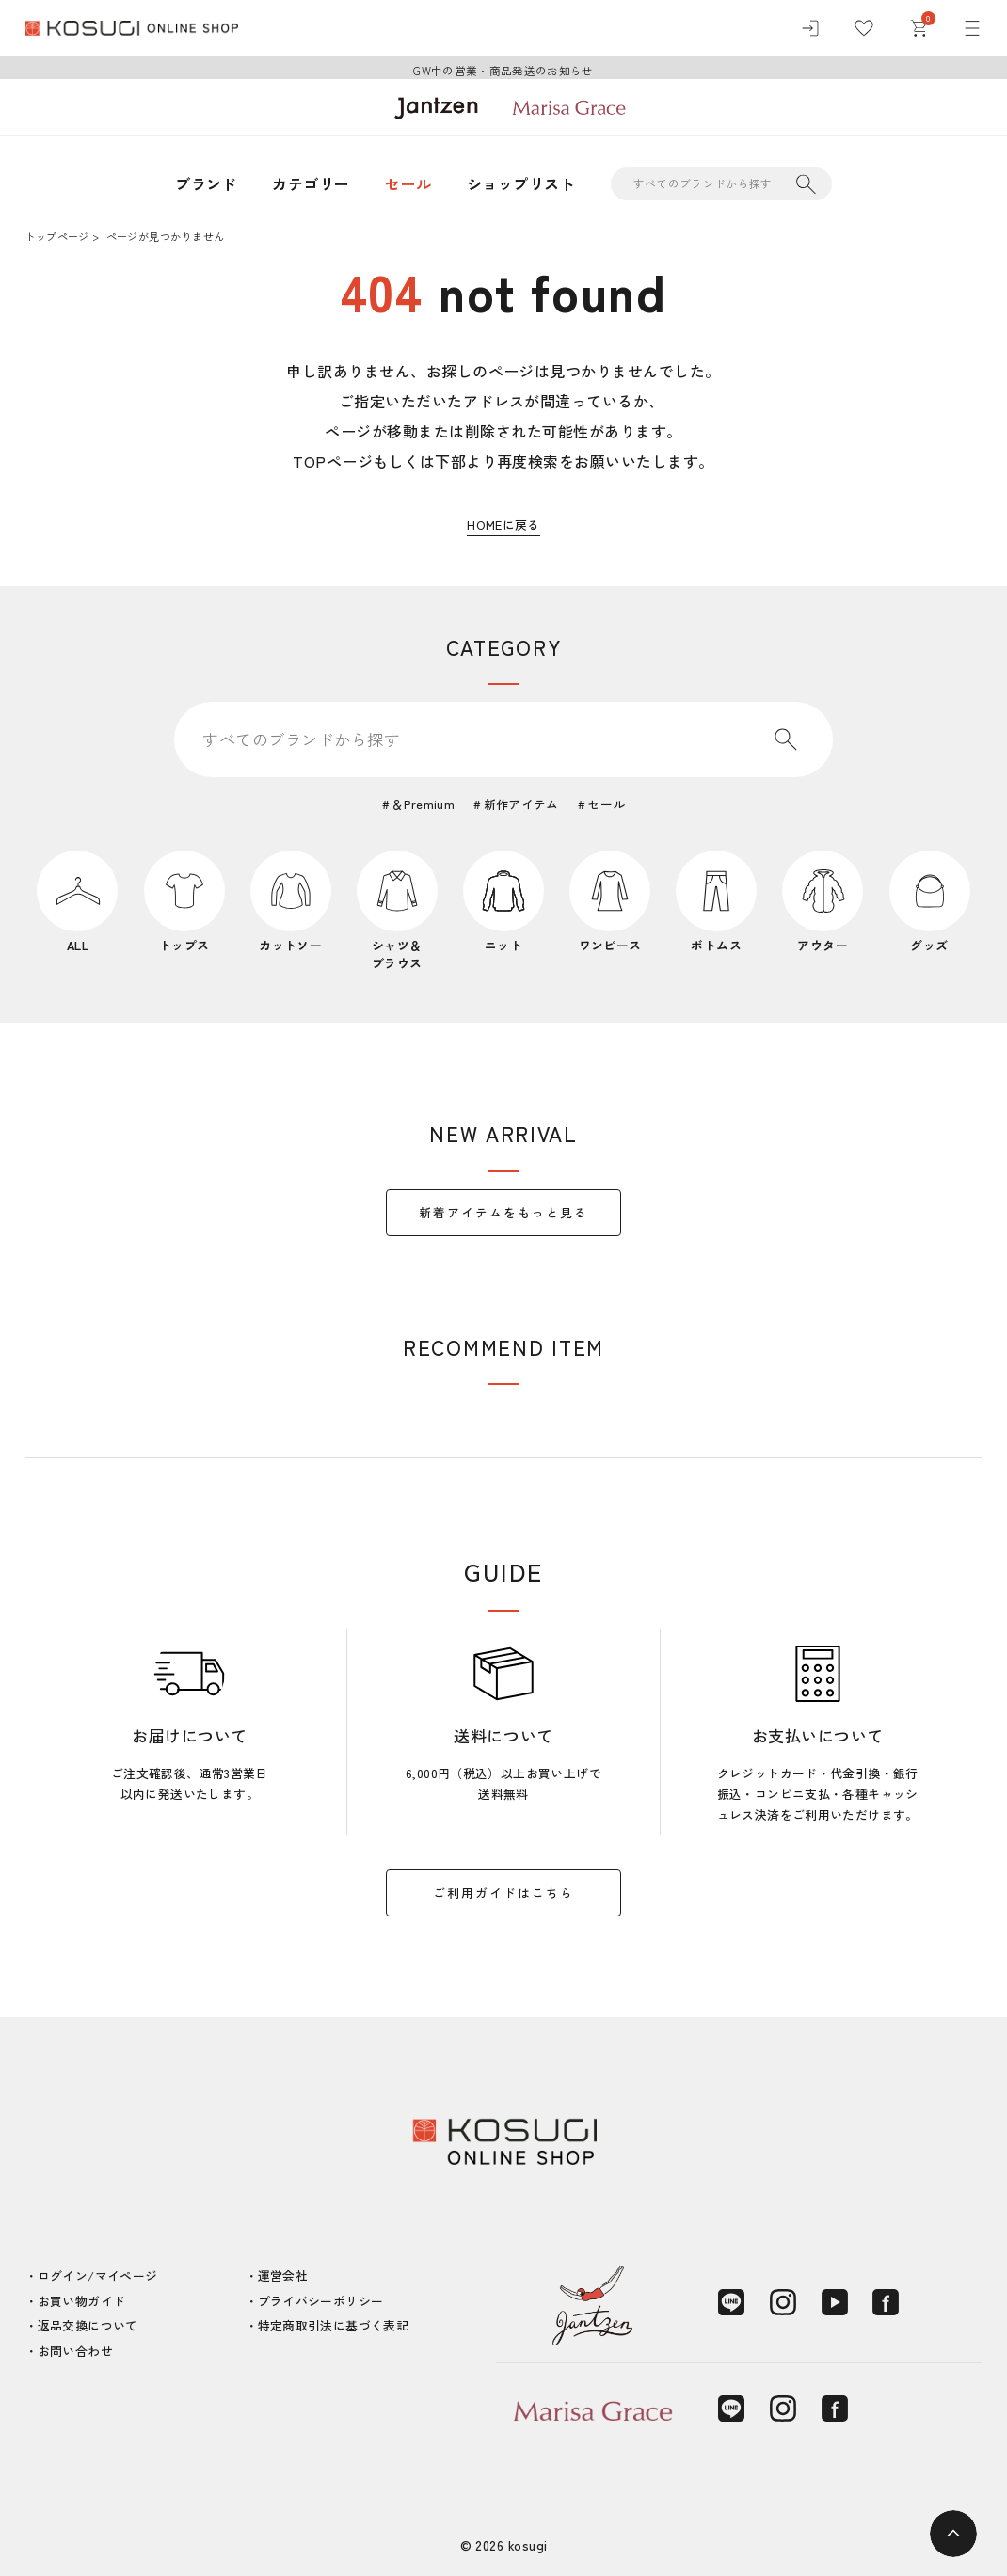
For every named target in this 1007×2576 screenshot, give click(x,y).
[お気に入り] (864, 28)
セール (408, 183)
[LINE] (731, 2302)
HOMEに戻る (503, 524)
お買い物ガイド (82, 2301)
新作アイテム (521, 804)
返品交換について (88, 2325)
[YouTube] (835, 2302)
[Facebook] (885, 2302)
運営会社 (283, 2275)
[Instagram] (783, 2302)
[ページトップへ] (953, 2533)
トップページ (57, 236)
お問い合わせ (75, 2351)
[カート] (918, 28)
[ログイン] (810, 28)
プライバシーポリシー (321, 2301)
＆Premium (423, 804)
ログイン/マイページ (98, 2275)
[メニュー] (972, 28)
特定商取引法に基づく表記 (333, 2325)
